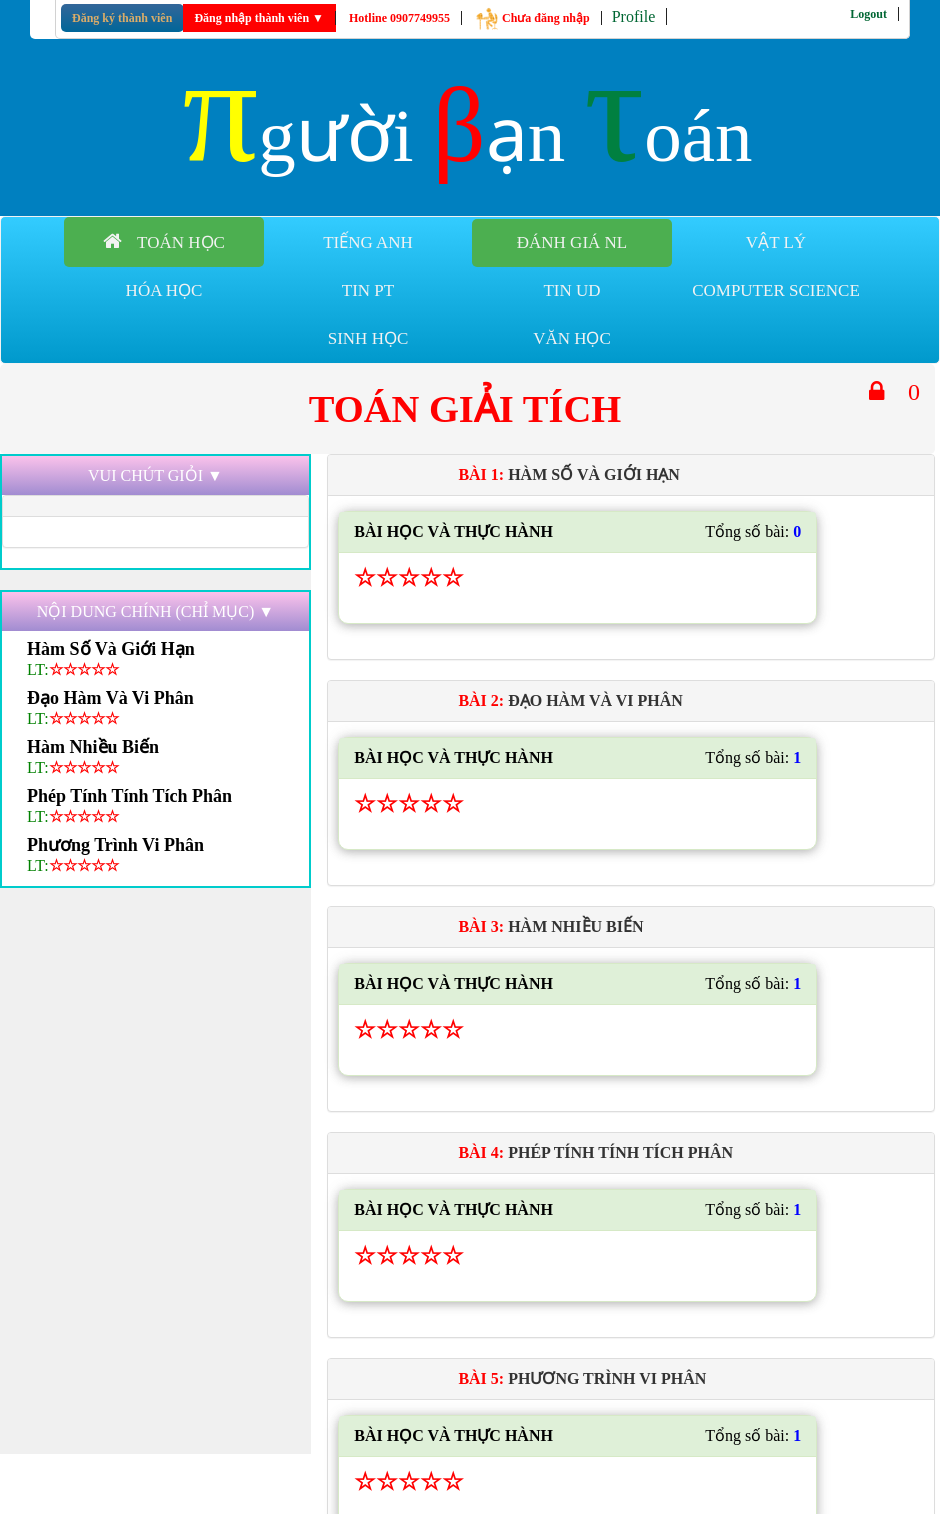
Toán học (164, 241)
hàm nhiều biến (93, 747)
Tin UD (571, 290)
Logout (868, 14)
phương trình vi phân (115, 845)
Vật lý (776, 242)
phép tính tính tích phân (129, 796)
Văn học (572, 338)
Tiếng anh (368, 242)
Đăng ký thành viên (122, 18)
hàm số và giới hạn (111, 649)
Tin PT (368, 290)
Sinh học (368, 338)
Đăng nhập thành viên (259, 18)
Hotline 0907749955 (399, 18)
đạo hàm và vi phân (110, 698)
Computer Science (776, 290)
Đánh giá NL (572, 242)
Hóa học (164, 290)
